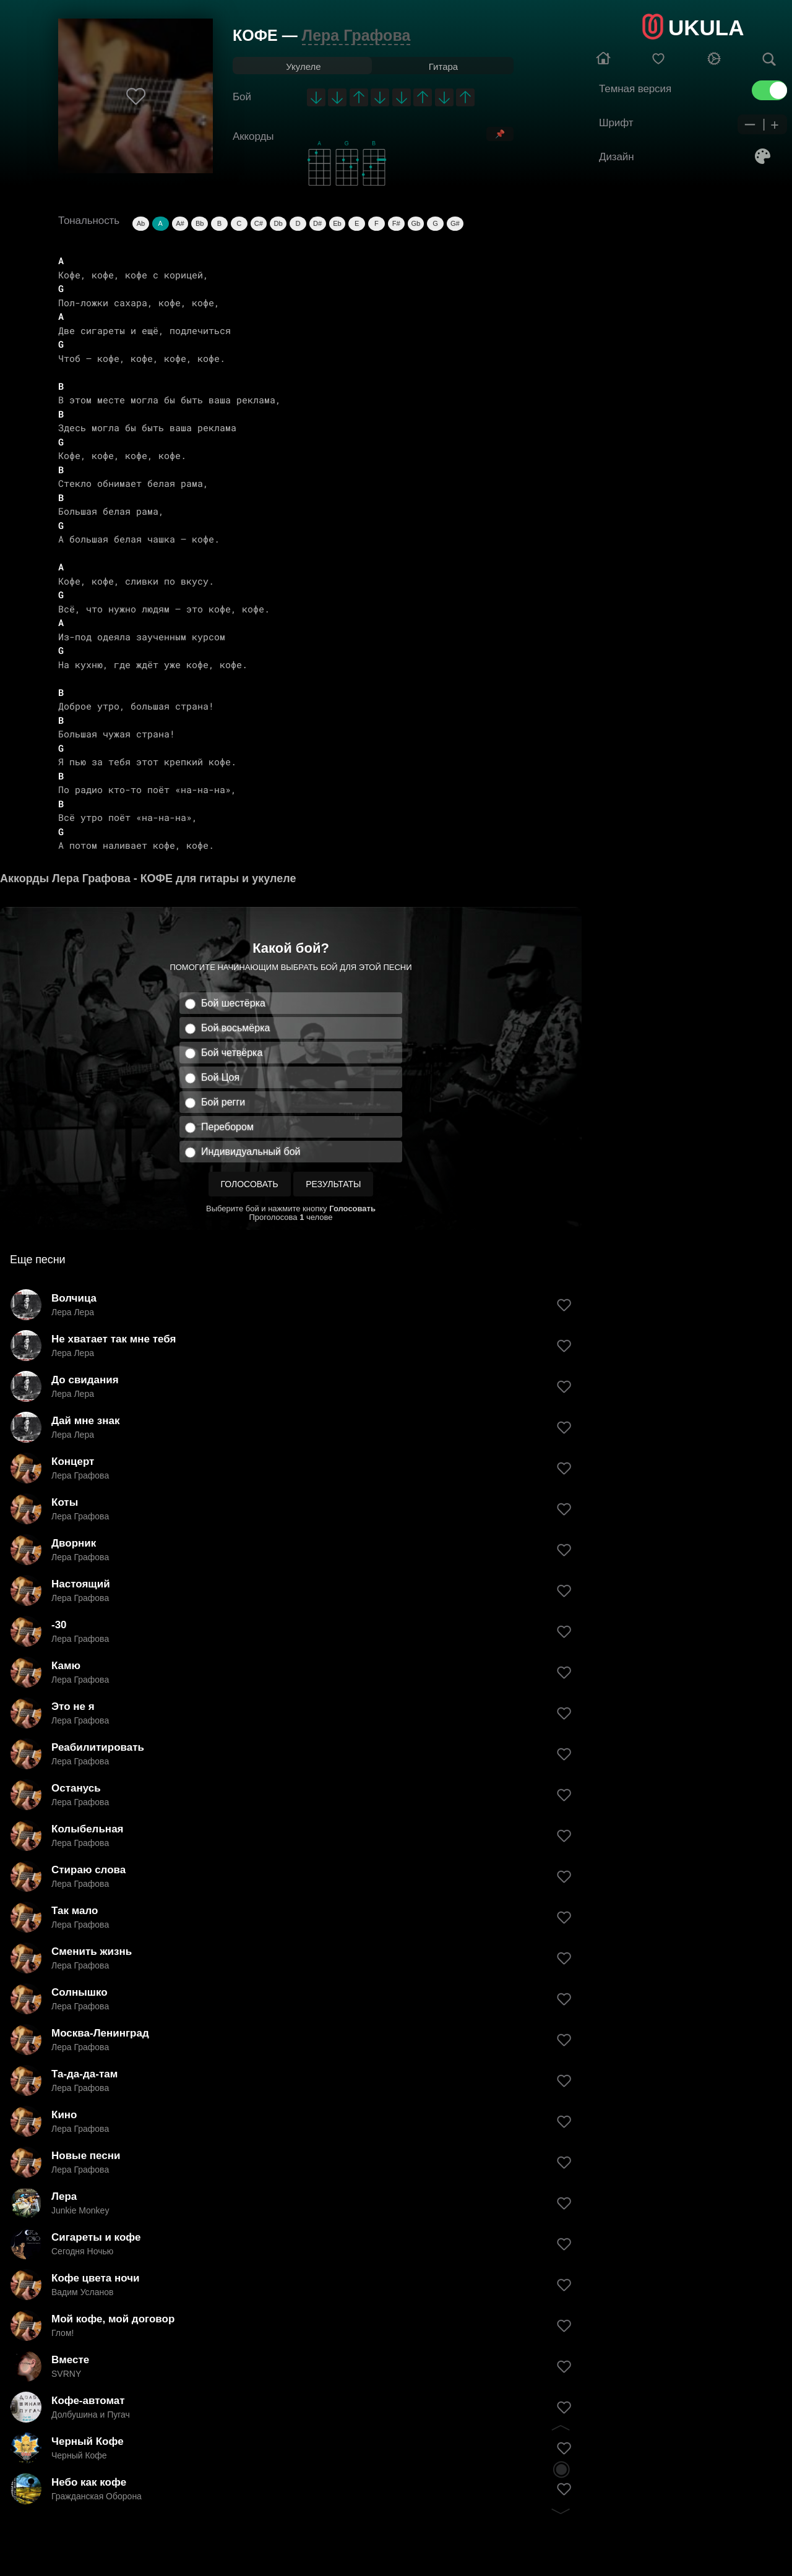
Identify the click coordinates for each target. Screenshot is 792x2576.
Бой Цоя (220, 1077)
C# (258, 223)
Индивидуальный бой (251, 1151)
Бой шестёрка (233, 1003)
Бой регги (223, 1102)
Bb (200, 223)
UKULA (706, 27)
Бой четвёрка (231, 1052)
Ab (141, 223)
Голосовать (249, 1184)
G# (455, 223)
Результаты (333, 1184)
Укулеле (303, 66)
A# (180, 223)
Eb (337, 223)
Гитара (443, 66)
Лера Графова (356, 35)
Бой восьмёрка (235, 1028)
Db (278, 223)
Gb (416, 223)
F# (396, 223)
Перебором (227, 1127)
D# (317, 223)
